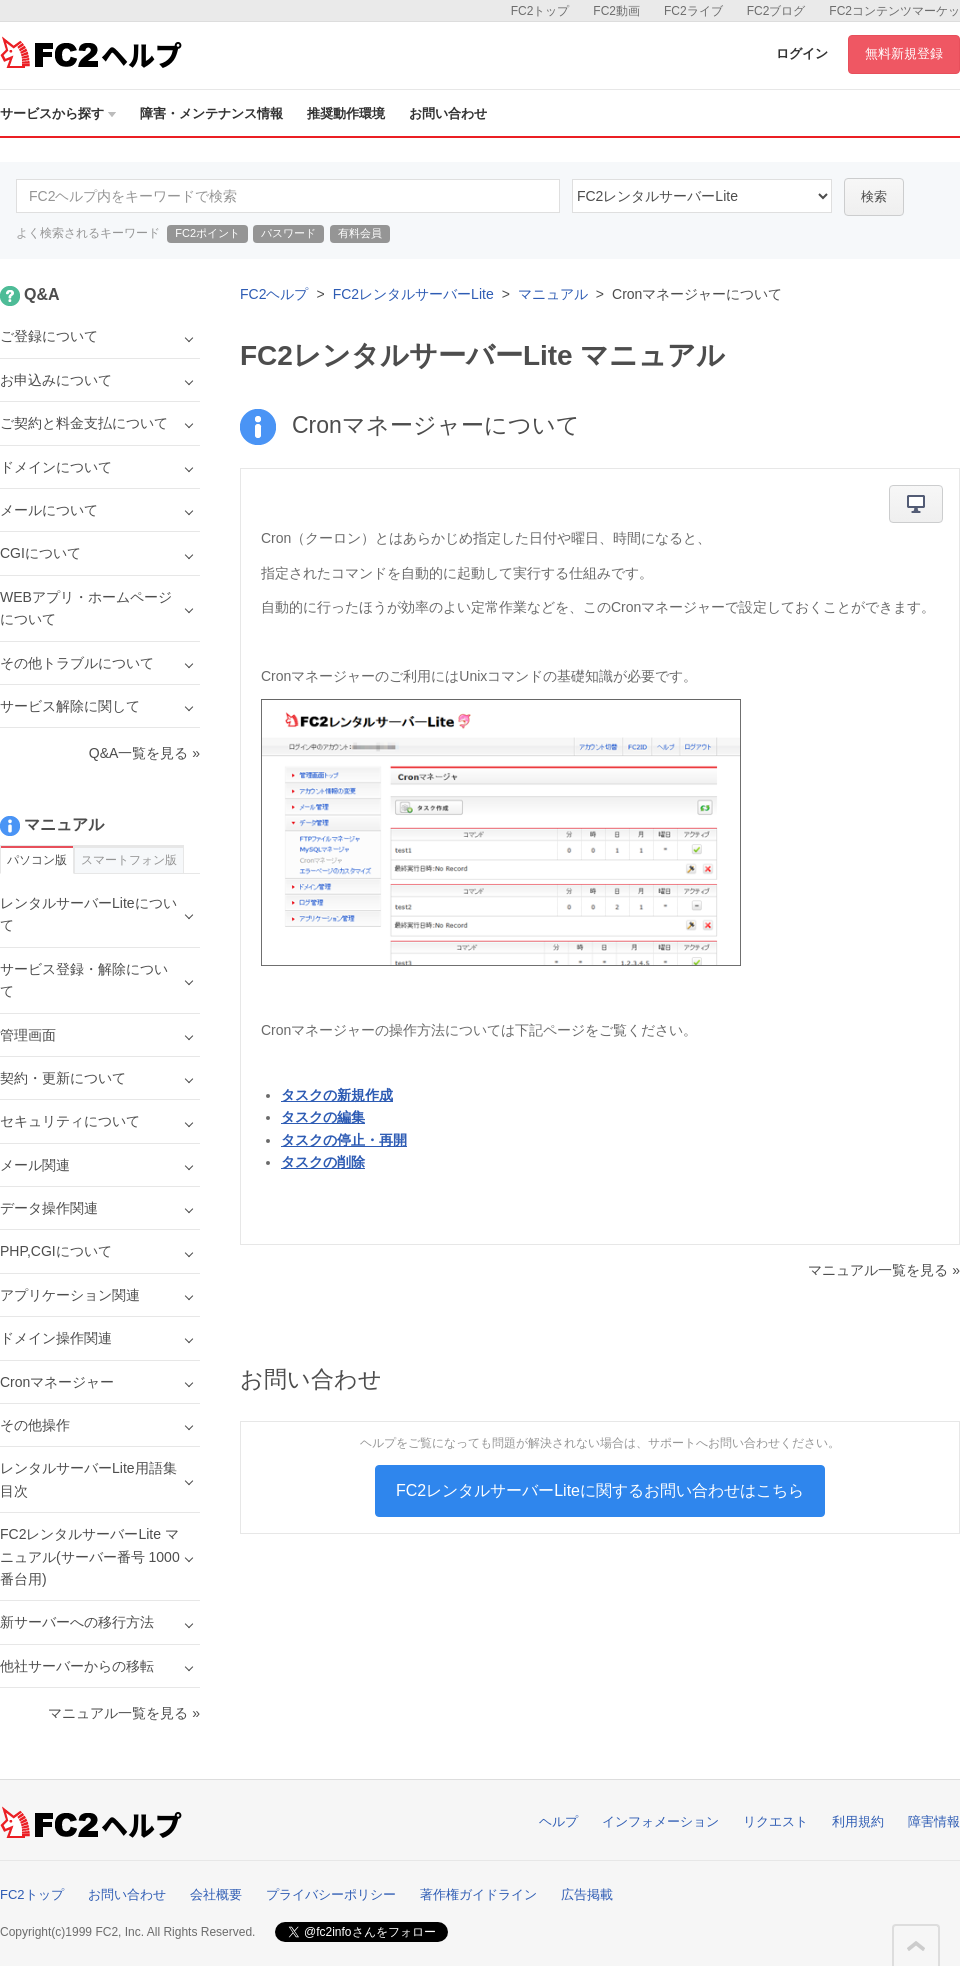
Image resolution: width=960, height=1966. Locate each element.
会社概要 (216, 1894)
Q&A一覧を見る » (144, 753)
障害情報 (934, 1821)
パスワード (288, 233)
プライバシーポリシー (331, 1894)
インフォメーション (660, 1821)
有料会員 (360, 233)
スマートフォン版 (129, 860)
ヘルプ (558, 1821)
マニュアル (553, 294)
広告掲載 (587, 1894)
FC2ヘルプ (274, 294)
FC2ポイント (207, 233)
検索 (874, 196)
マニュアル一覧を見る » (884, 1270)
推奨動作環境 (346, 113)
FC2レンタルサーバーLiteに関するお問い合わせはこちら (600, 1490)
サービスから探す (58, 113)
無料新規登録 (904, 53)
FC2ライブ (693, 11)
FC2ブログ (776, 11)
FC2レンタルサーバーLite (413, 294)
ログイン (802, 53)
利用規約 (858, 1821)
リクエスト (775, 1821)
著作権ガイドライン (478, 1894)
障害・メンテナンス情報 (211, 113)
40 (702, 196)
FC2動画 (616, 11)
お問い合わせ (448, 113)
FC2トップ (540, 11)
